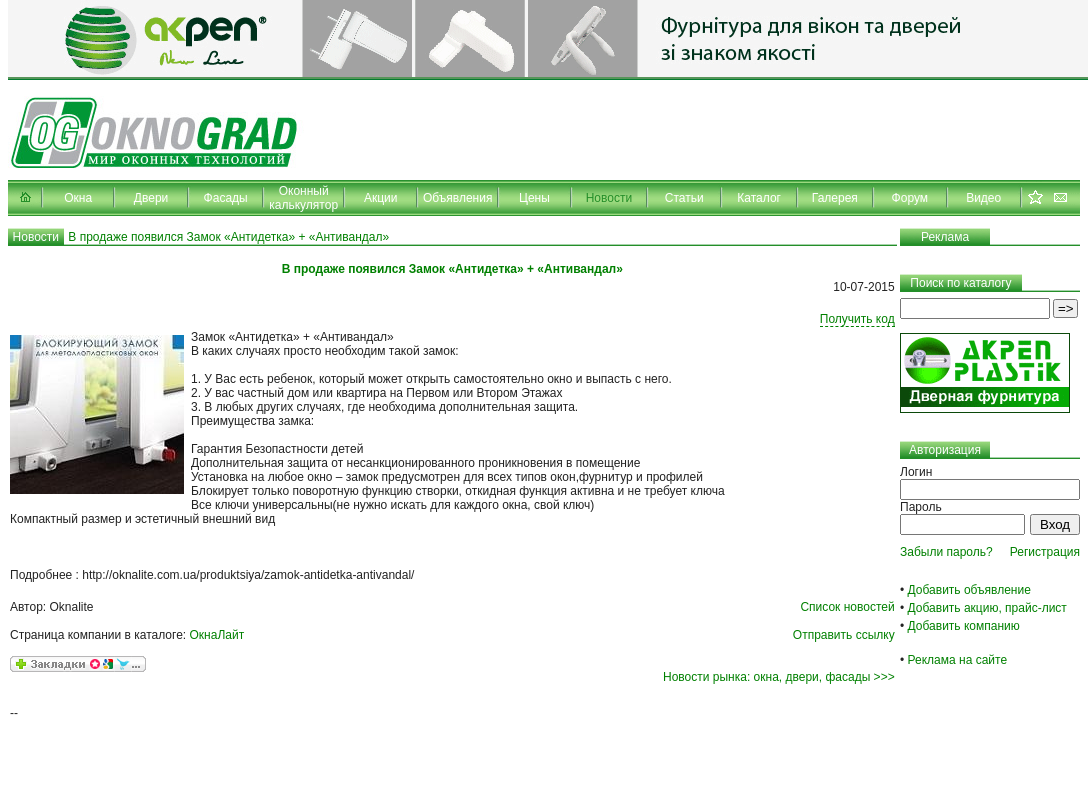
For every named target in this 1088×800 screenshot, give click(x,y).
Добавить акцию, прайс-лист (987, 608)
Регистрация (1045, 552)
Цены (534, 198)
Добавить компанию (964, 626)
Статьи (684, 198)
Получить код (857, 319)
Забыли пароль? (946, 552)
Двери (151, 198)
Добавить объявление (969, 590)
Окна (78, 198)
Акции (381, 198)
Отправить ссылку (844, 635)
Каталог (759, 198)
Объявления (457, 198)
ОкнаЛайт (217, 635)
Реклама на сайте (958, 660)
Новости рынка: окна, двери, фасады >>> (779, 677)
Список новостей (847, 607)
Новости (609, 198)
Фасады (226, 198)
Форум (910, 198)
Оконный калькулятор (303, 198)
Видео (983, 198)
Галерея (835, 198)
